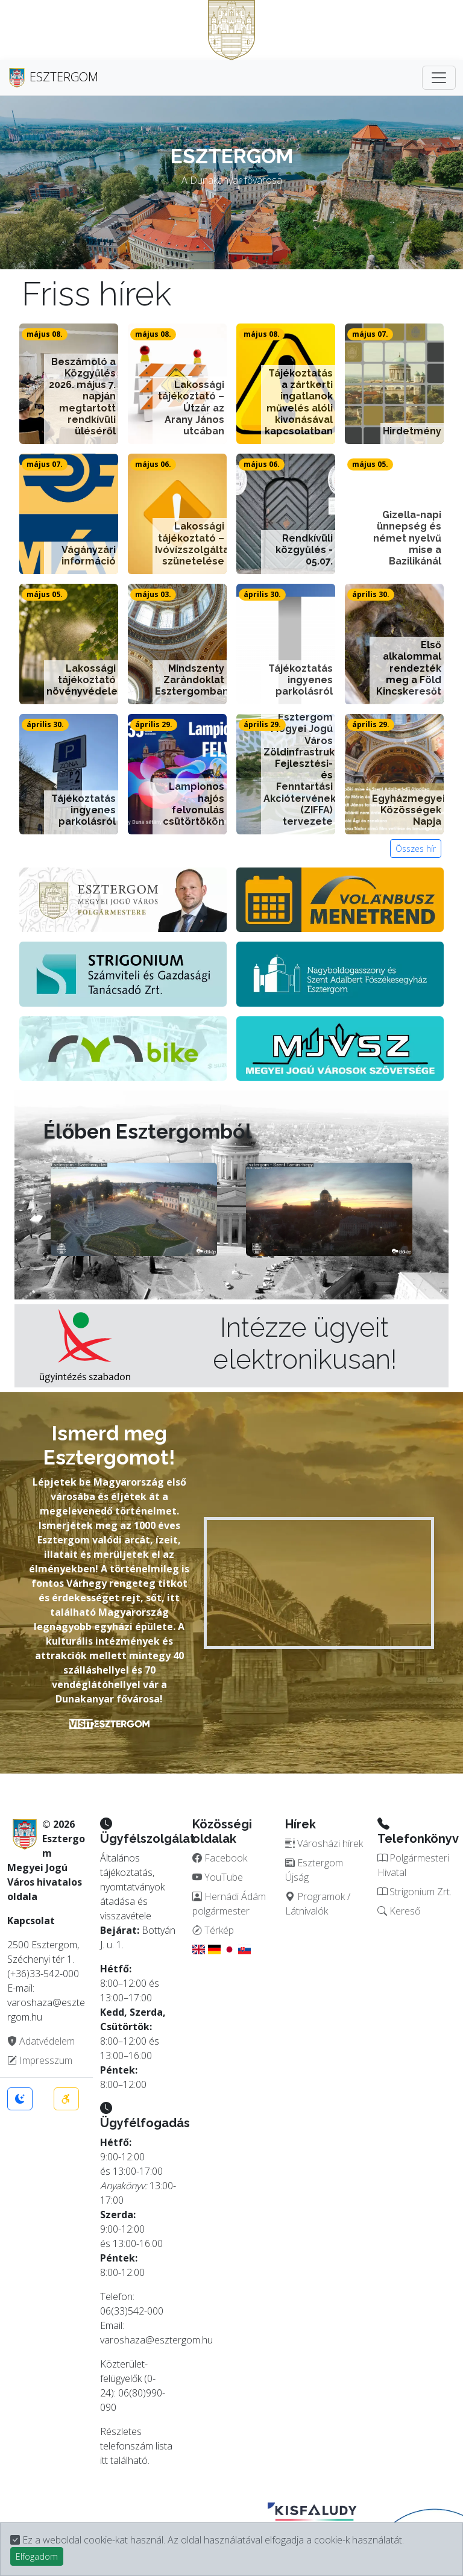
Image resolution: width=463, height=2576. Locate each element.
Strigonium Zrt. (414, 1891)
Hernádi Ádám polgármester (229, 1904)
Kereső (398, 1911)
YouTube (217, 1877)
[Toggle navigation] (439, 78)
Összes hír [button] (415, 848)
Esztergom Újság (314, 1870)
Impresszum (39, 2060)
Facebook (219, 1858)
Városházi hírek (324, 1843)
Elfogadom (37, 2556)
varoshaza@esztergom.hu (156, 2339)
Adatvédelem (41, 2041)
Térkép (213, 1930)
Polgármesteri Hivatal (413, 1865)
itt (104, 2460)
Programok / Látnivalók (317, 1904)
